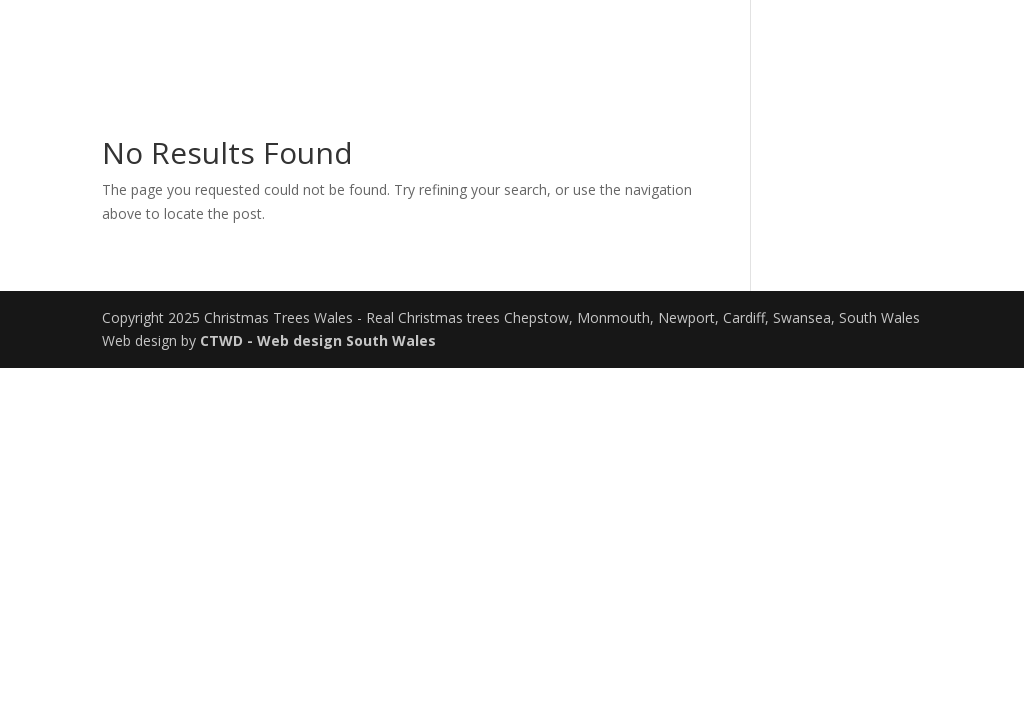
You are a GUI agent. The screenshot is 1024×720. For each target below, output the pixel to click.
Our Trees (770, 41)
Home (675, 41)
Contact (881, 41)
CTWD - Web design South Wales (318, 340)
